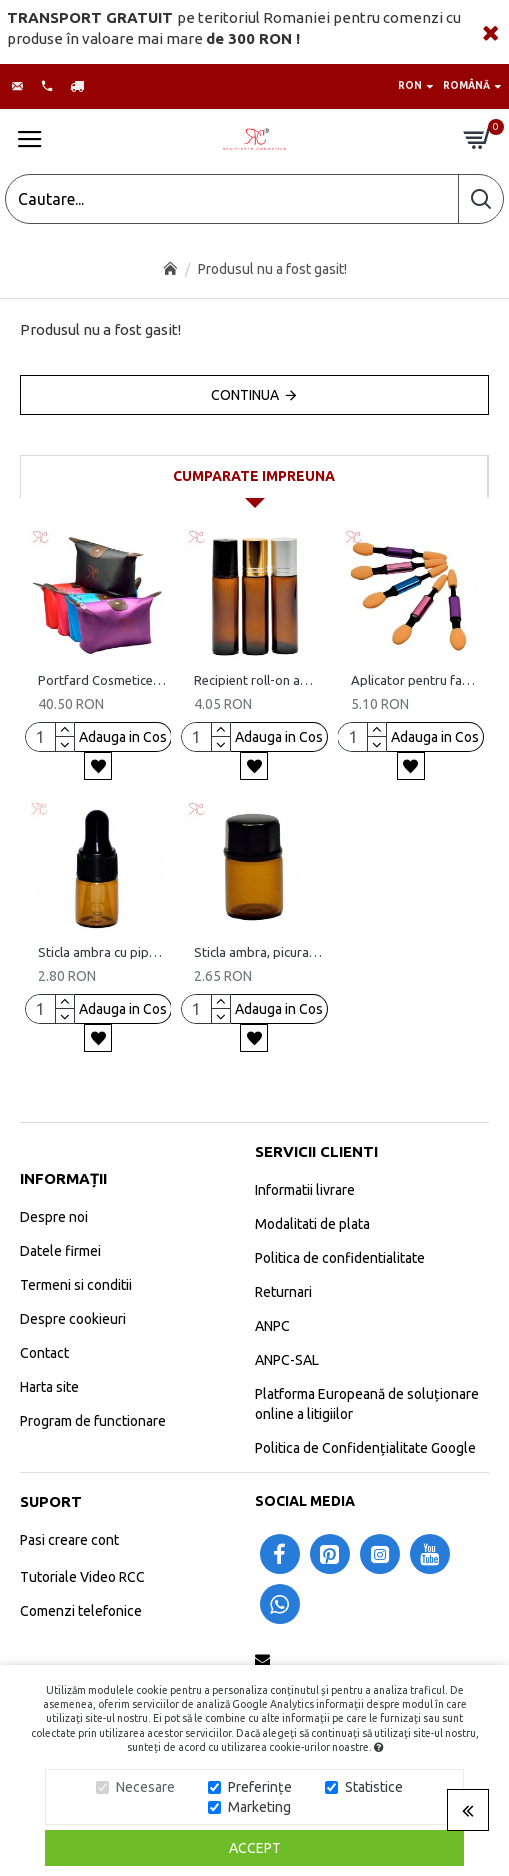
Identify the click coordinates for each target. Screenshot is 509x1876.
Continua (245, 395)
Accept (255, 1848)
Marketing (259, 1807)
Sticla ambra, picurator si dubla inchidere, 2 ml (258, 952)
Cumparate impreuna (254, 476)
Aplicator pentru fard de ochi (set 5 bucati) (415, 680)
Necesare (145, 1787)
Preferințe (260, 1787)
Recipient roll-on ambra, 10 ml (258, 680)
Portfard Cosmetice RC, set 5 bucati (102, 680)
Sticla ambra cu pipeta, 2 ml (102, 952)
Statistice (374, 1787)
